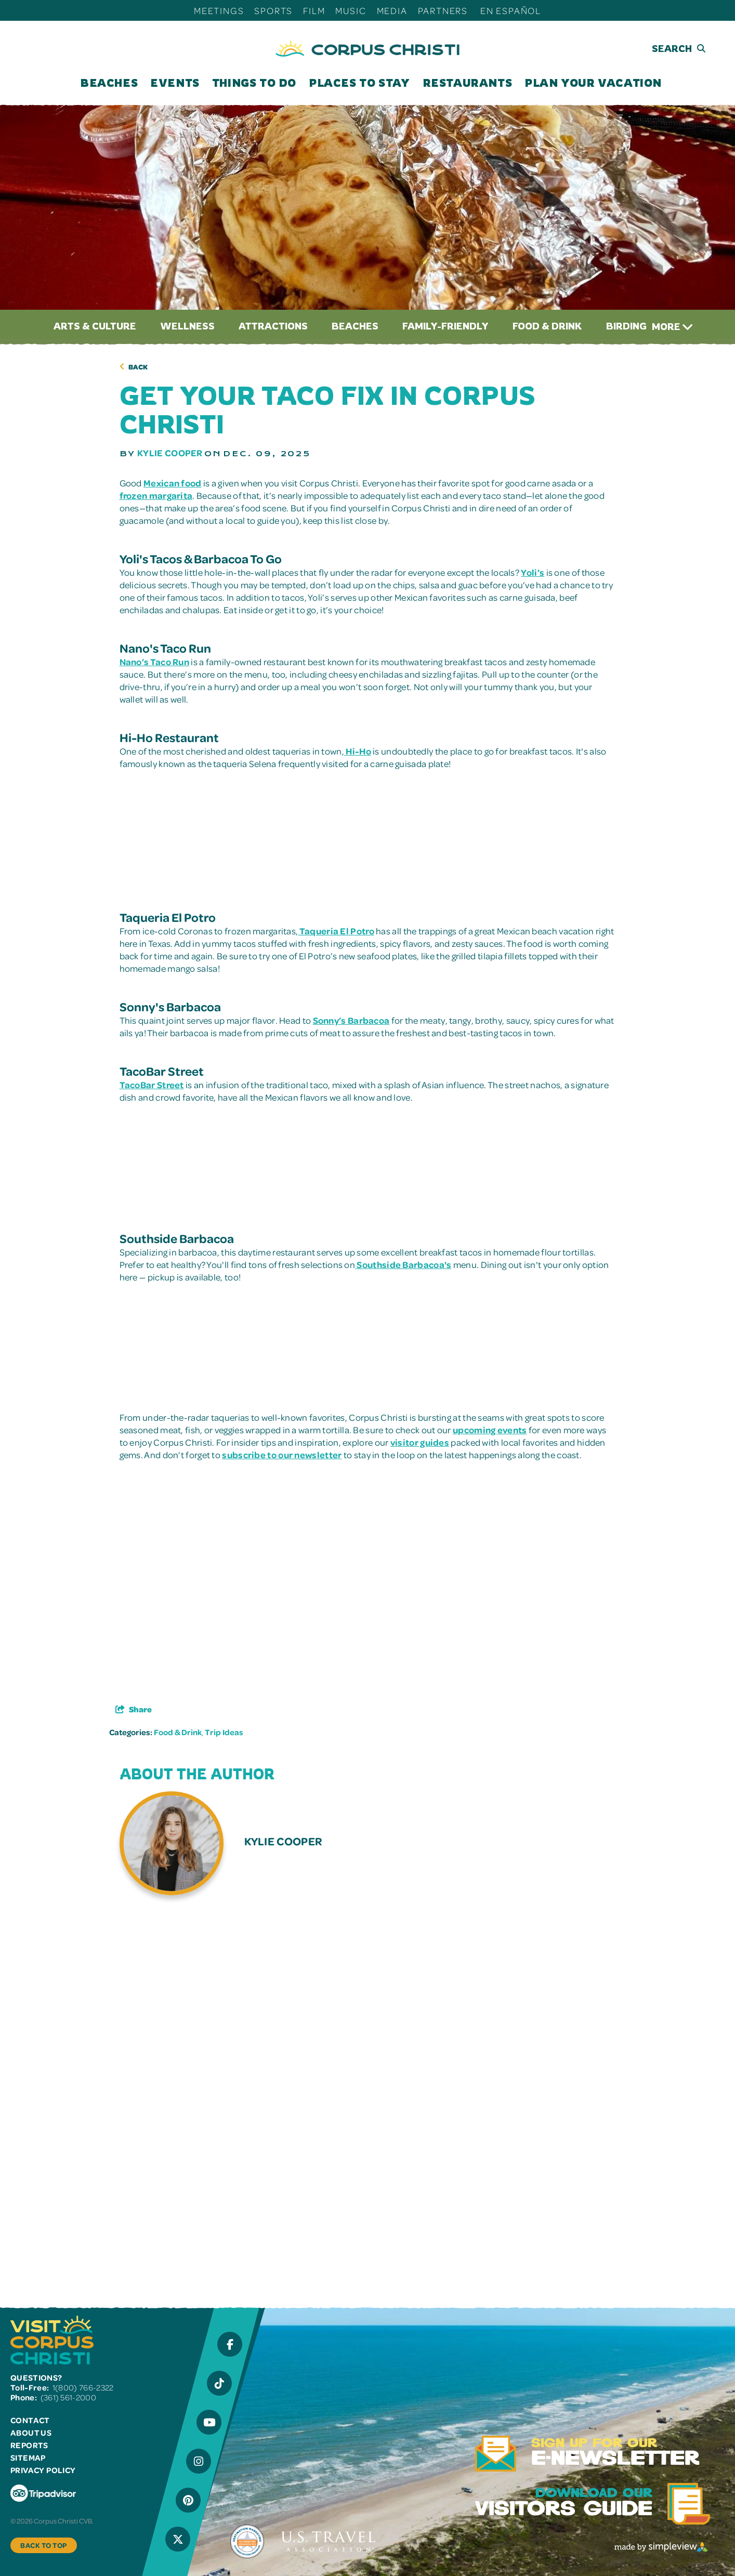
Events (175, 82)
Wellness (187, 326)
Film (314, 10)
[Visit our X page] (177, 2539)
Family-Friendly (445, 326)
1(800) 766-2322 (83, 2387)
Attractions (273, 326)
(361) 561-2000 (68, 2397)
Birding (626, 326)
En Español (510, 10)
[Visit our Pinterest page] (188, 2500)
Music (350, 10)
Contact (30, 2420)
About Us (30, 2432)
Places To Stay (359, 82)
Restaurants (468, 82)
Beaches (109, 82)
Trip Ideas (224, 1732)
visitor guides (420, 1442)
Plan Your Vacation (593, 82)
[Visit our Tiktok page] (219, 2383)
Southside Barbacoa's (403, 1264)
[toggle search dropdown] (661, 49)
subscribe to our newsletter (282, 1454)
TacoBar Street (152, 1084)
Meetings (219, 10)
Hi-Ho (357, 751)
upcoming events (490, 1429)
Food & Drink (547, 326)
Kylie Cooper (170, 452)
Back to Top (43, 2545)
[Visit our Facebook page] (229, 2344)
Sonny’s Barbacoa (351, 1020)
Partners (443, 10)
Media (392, 10)
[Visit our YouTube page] (209, 2422)
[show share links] (133, 1709)
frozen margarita (156, 495)
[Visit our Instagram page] (198, 2461)
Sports (273, 10)
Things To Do (254, 82)
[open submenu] (139, 83)
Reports (29, 2445)
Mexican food (172, 482)
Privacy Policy (43, 2470)
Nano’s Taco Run (155, 661)
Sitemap (28, 2457)
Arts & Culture (95, 326)
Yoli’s (532, 572)
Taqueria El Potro (336, 930)
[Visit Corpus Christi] (367, 48)
